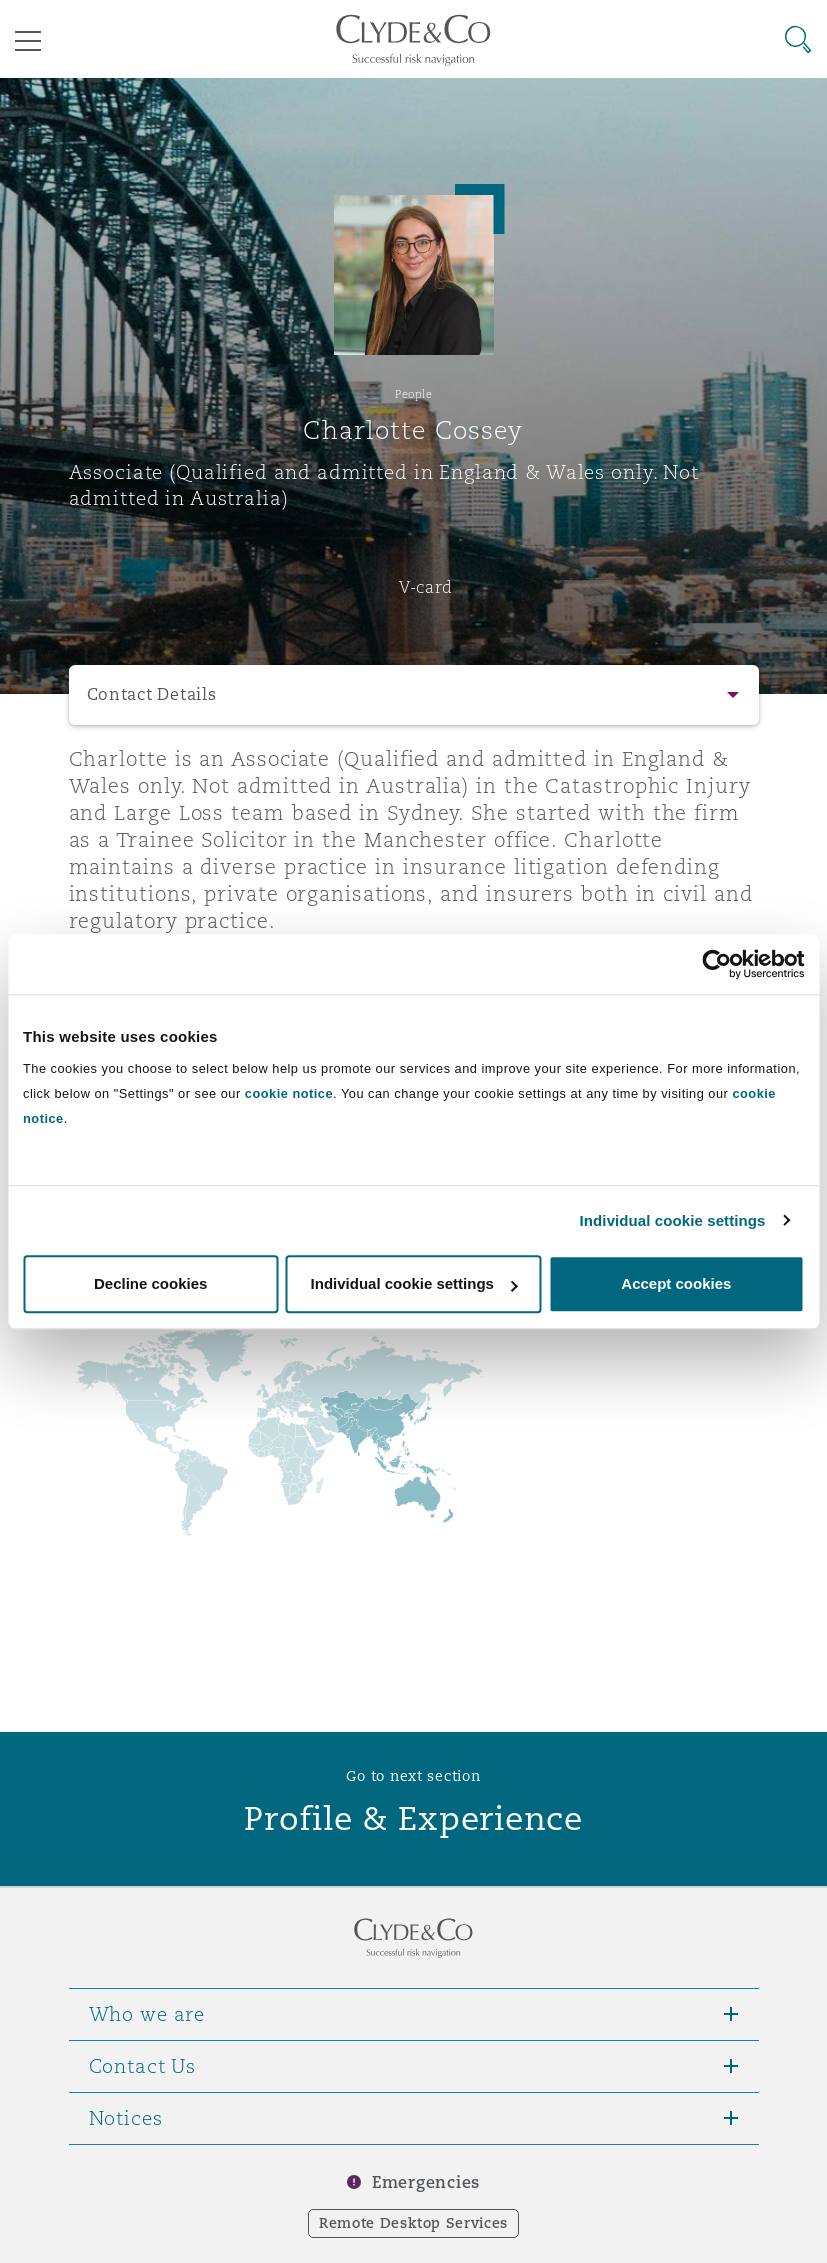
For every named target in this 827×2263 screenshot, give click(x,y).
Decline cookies (150, 1283)
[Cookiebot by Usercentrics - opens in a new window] (716, 964)
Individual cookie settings (673, 1220)
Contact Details (152, 694)
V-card (426, 587)
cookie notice (289, 1093)
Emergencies (426, 2182)
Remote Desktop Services (413, 2223)
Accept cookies (676, 1283)
